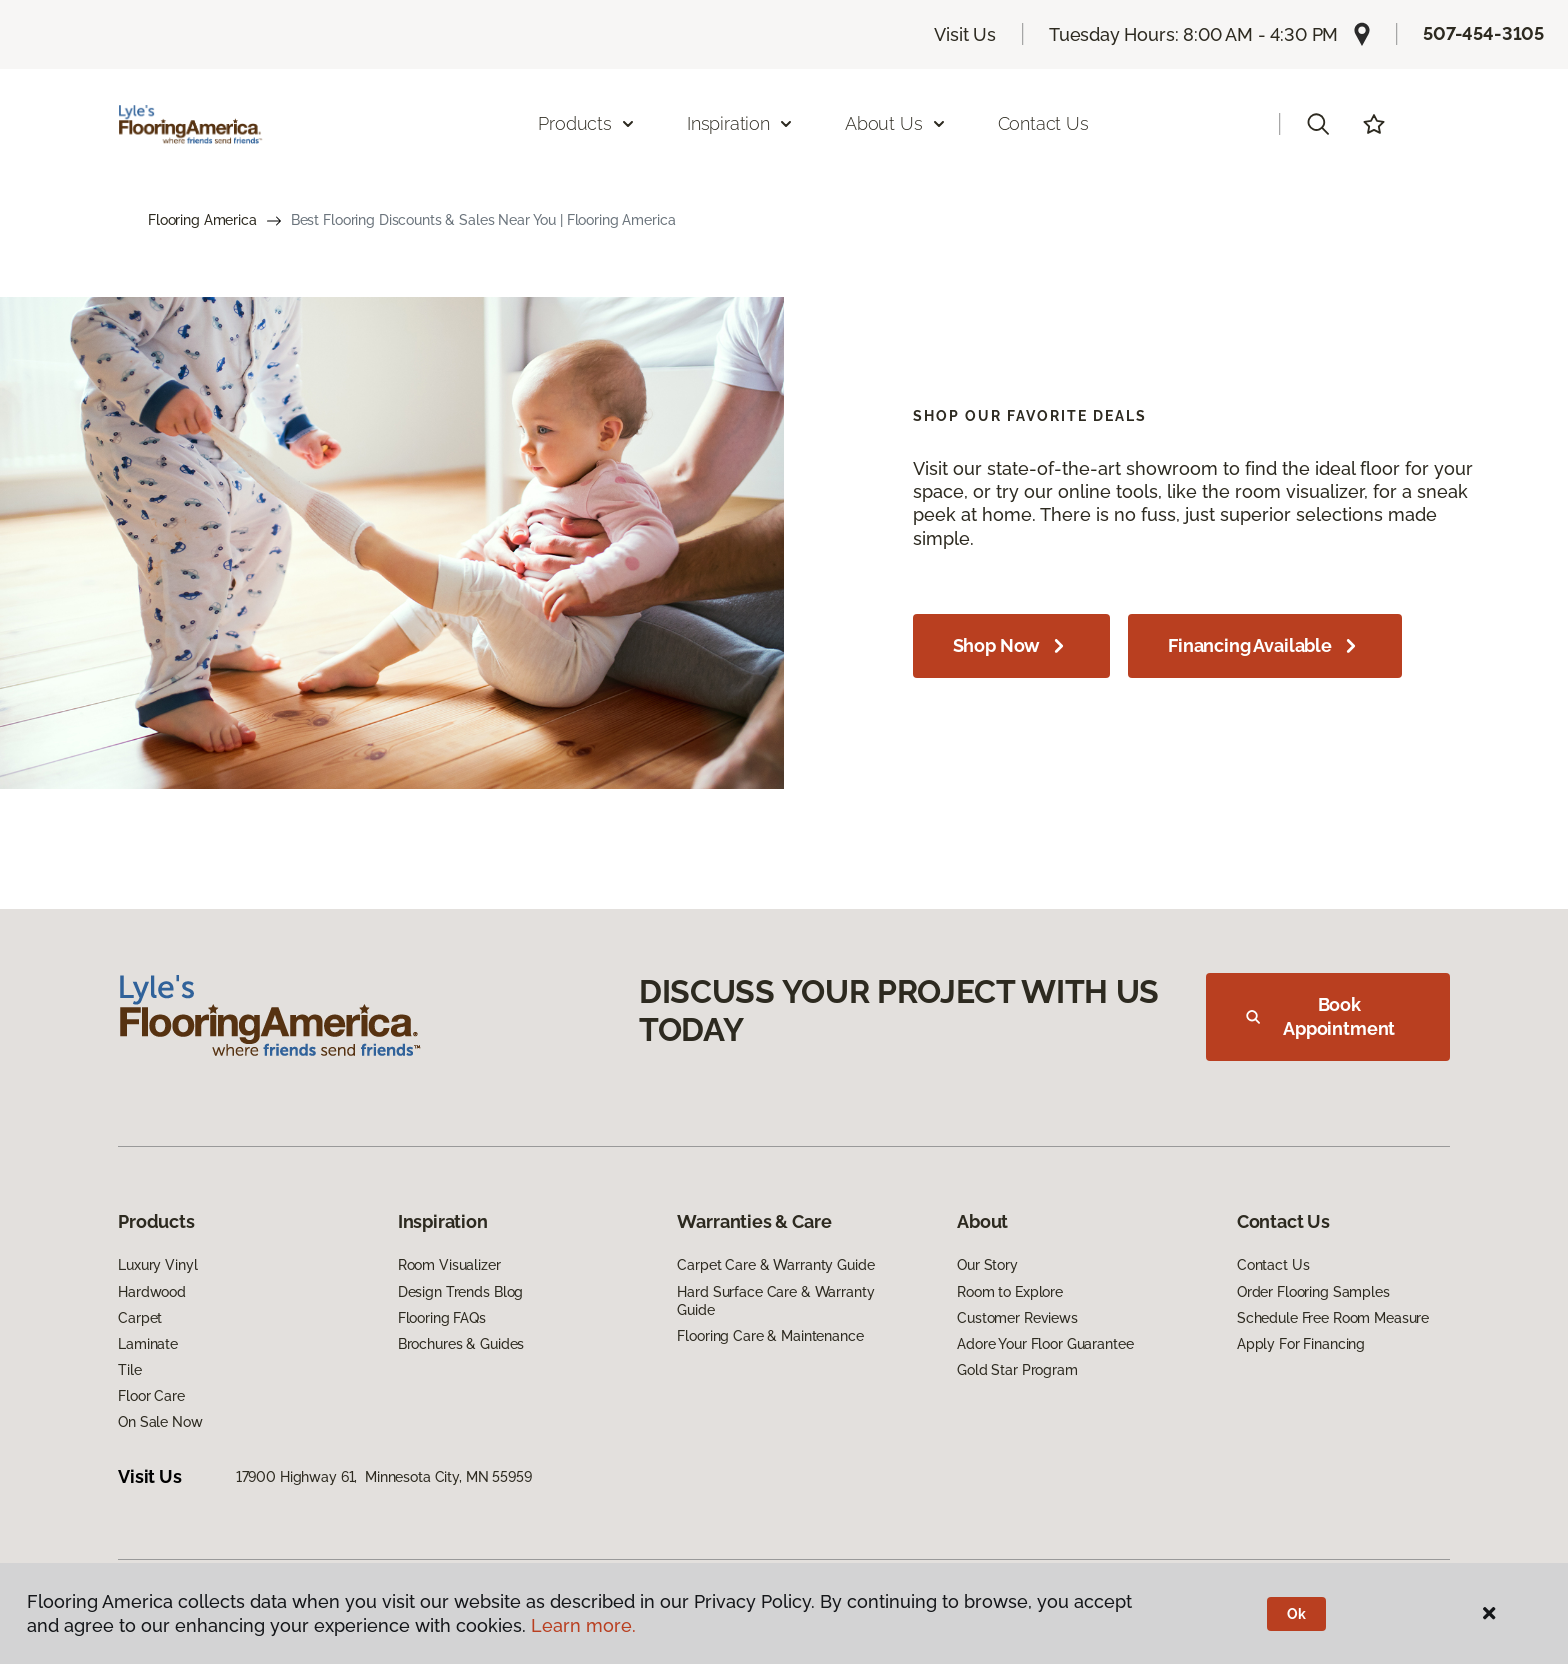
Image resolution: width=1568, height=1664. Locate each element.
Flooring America (202, 220)
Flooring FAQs (442, 1318)
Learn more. (583, 1625)
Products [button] (587, 123)
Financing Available (1265, 646)
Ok (1296, 1614)
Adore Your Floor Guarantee (1045, 1344)
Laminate (148, 1344)
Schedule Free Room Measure (1333, 1318)
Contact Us (1043, 123)
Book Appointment (1320, 1016)
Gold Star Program (1017, 1370)
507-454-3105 (1483, 33)
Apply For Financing (1301, 1344)
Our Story (987, 1265)
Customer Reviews (1017, 1318)
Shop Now (1012, 646)
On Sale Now (160, 1422)
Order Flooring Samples (1313, 1292)
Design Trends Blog (460, 1292)
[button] (1318, 124)
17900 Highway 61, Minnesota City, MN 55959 (384, 1477)
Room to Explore (1010, 1292)
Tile (129, 1370)
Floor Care (151, 1396)
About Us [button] (896, 123)
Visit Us (965, 34)
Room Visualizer (449, 1265)
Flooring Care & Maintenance (770, 1336)
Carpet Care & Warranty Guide (775, 1265)
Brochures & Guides (461, 1344)
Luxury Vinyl (157, 1265)
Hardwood (152, 1292)
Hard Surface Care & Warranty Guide (775, 1301)
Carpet (140, 1318)
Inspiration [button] (740, 123)
